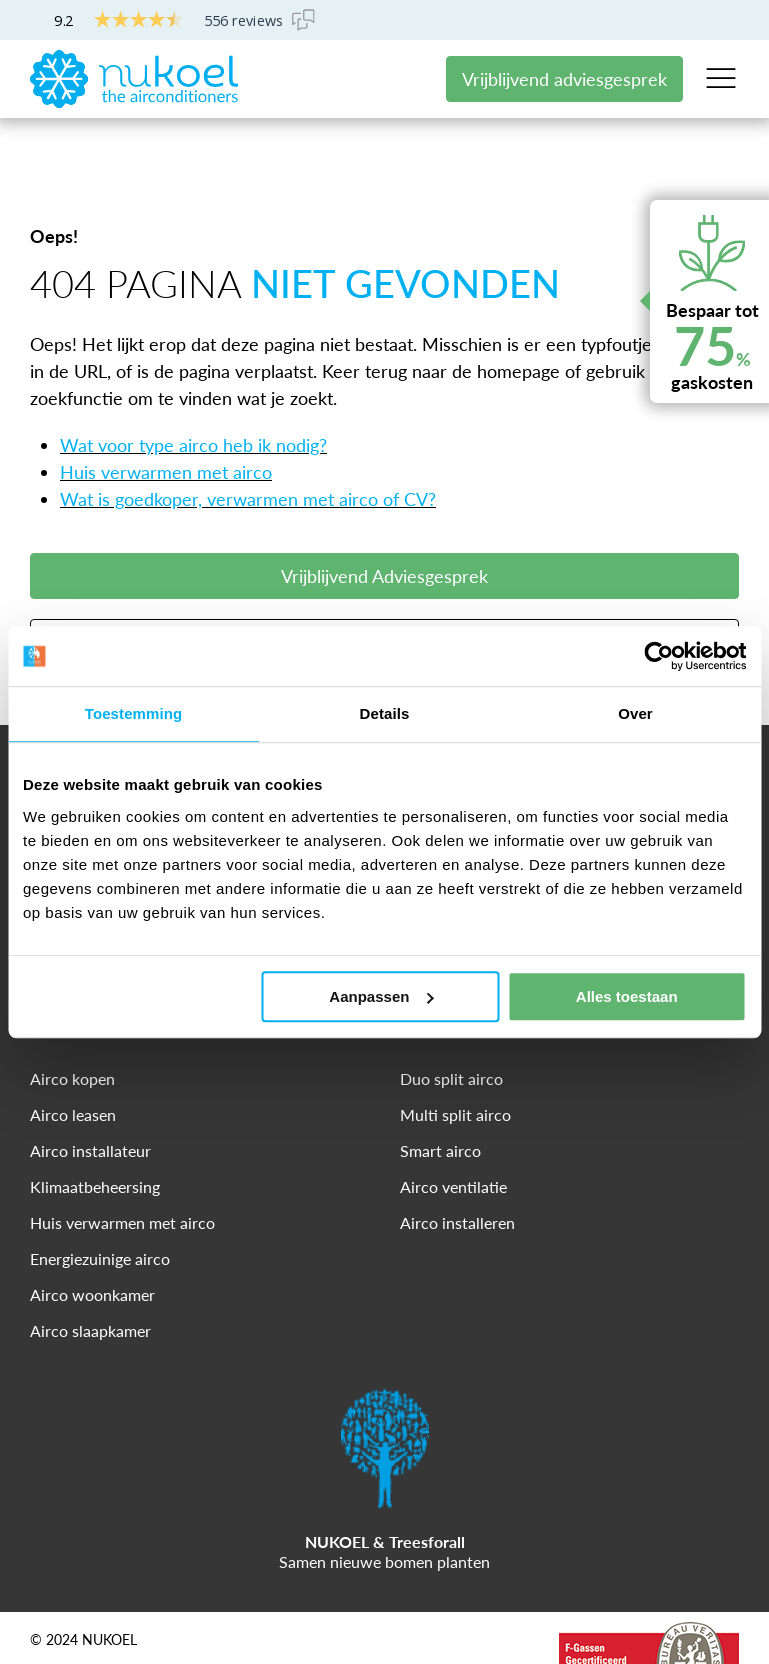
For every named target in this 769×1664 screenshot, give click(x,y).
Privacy (52, 1617)
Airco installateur (90, 1091)
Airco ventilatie (453, 1127)
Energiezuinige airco (100, 1199)
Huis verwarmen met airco (166, 413)
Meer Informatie (385, 583)
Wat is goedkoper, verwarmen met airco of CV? (248, 440)
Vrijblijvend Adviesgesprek (384, 517)
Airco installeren (457, 1163)
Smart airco (440, 1091)
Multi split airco (455, 1055)
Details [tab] (385, 713)
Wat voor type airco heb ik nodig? (193, 386)
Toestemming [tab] (134, 713)
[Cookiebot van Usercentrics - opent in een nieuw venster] (658, 656)
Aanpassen (381, 996)
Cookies (226, 1617)
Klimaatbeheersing (95, 1127)
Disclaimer (138, 1617)
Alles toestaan (627, 996)
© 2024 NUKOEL (83, 1581)
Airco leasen (73, 1055)
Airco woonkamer (92, 1235)
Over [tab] (635, 713)
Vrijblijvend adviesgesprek (564, 79)
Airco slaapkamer (90, 1271)
